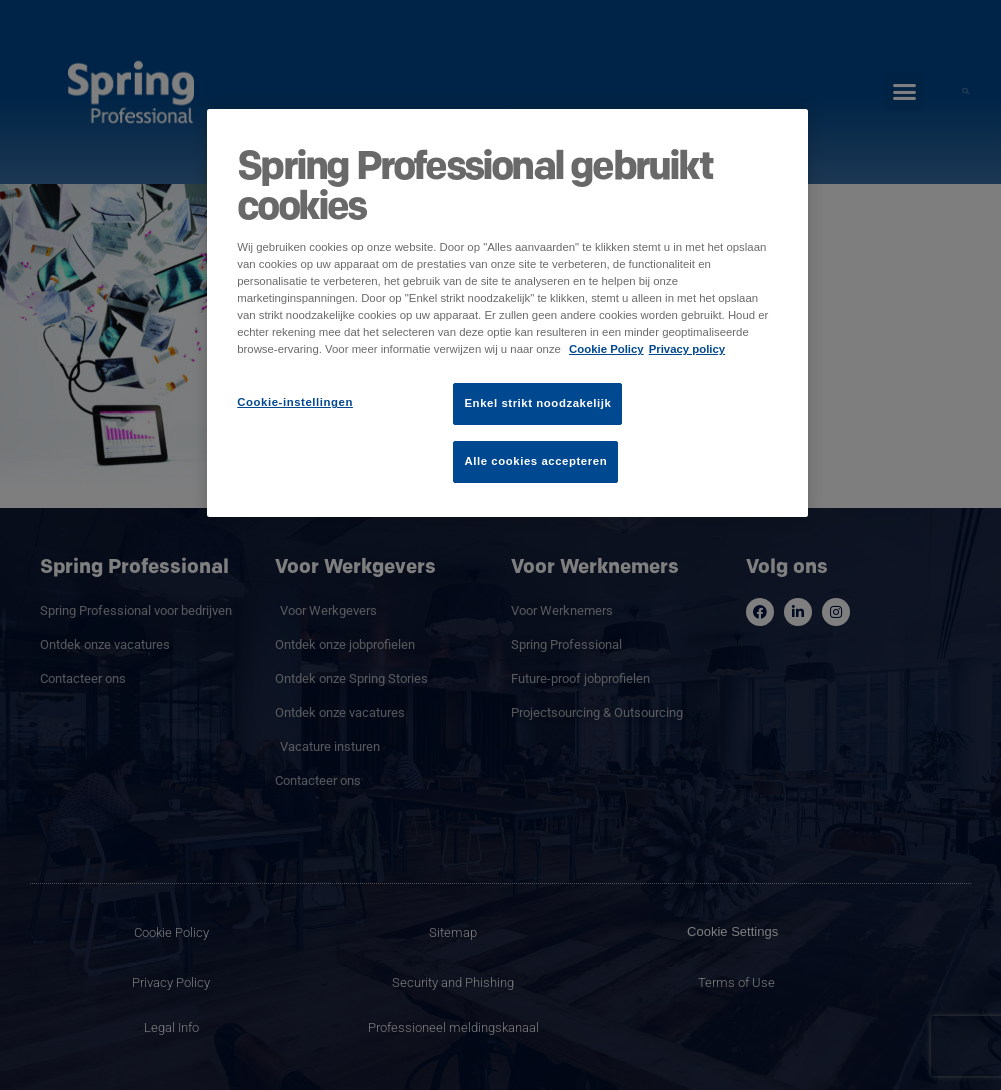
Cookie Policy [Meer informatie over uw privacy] (606, 349)
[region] (507, 313)
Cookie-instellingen (295, 402)
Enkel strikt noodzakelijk (537, 403)
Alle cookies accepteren (535, 461)
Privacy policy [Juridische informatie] (687, 349)
